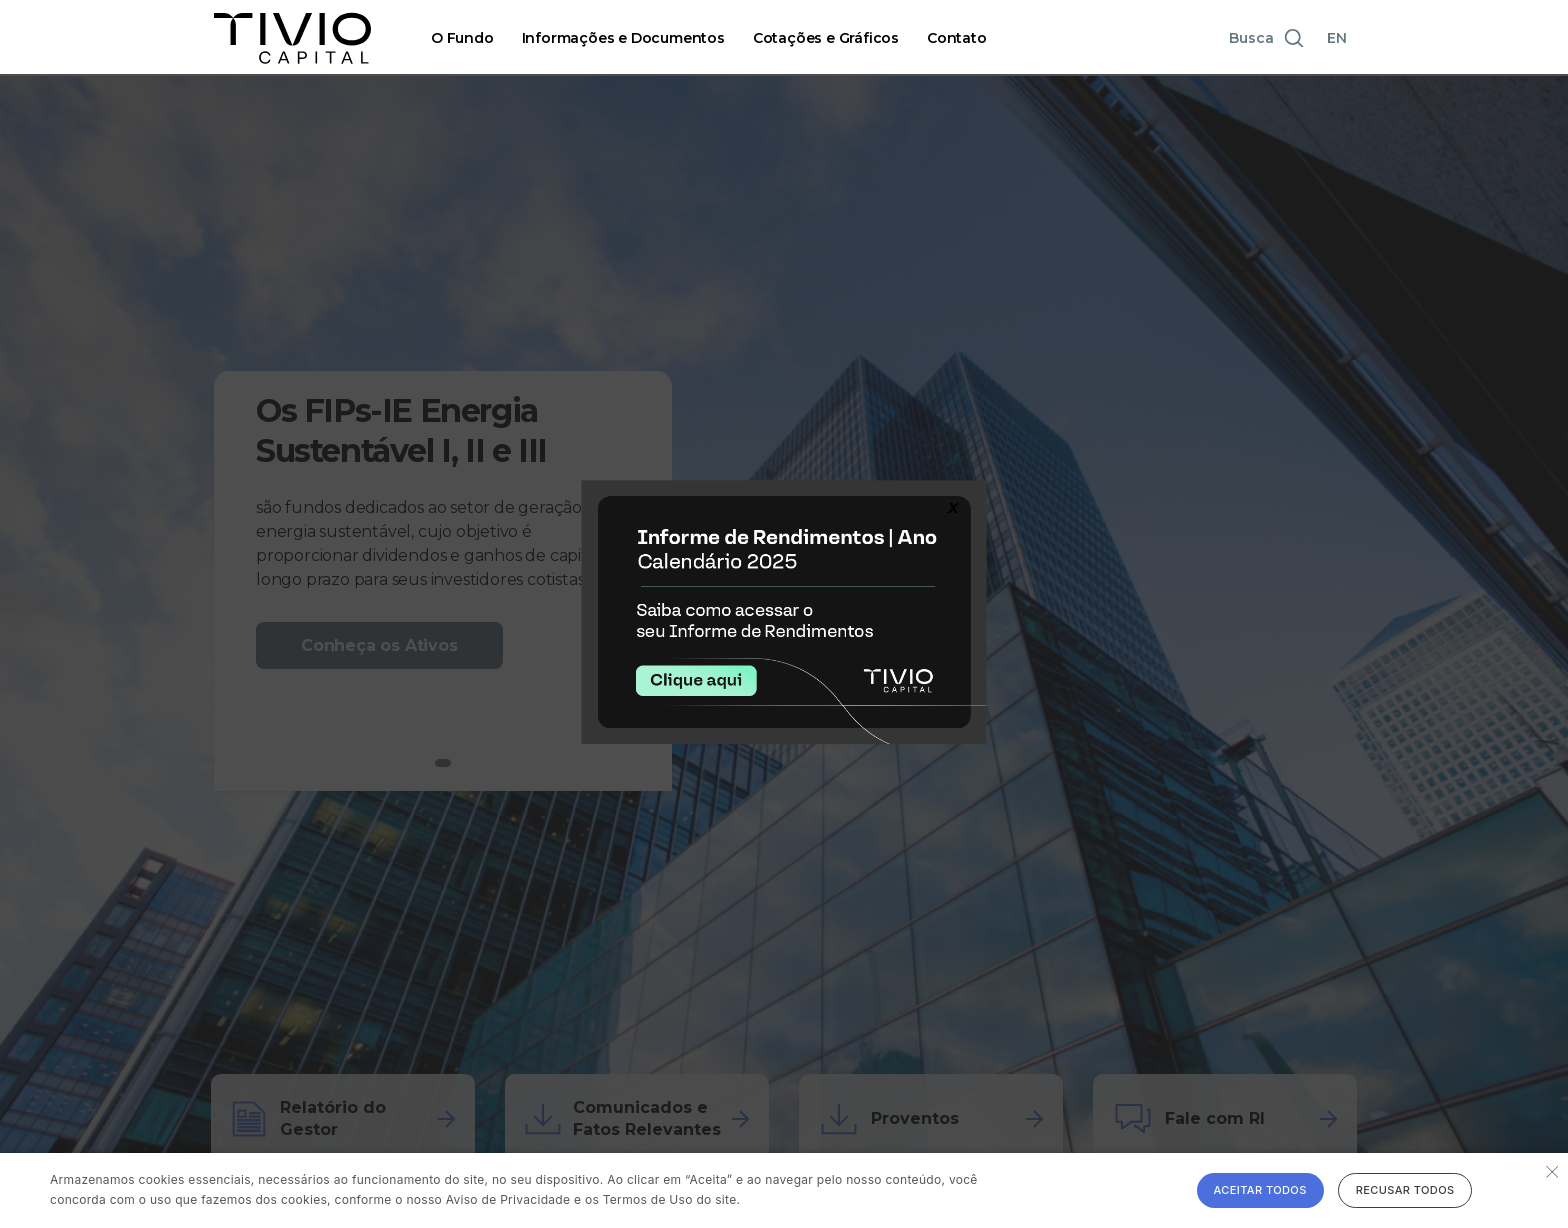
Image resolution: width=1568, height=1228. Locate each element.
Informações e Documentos (623, 38)
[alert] (784, 1190)
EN (1337, 38)
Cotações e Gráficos (826, 38)
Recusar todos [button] (1405, 1190)
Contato (957, 38)
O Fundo (462, 38)
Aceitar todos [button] (1260, 1190)
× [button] (1550, 1170)
